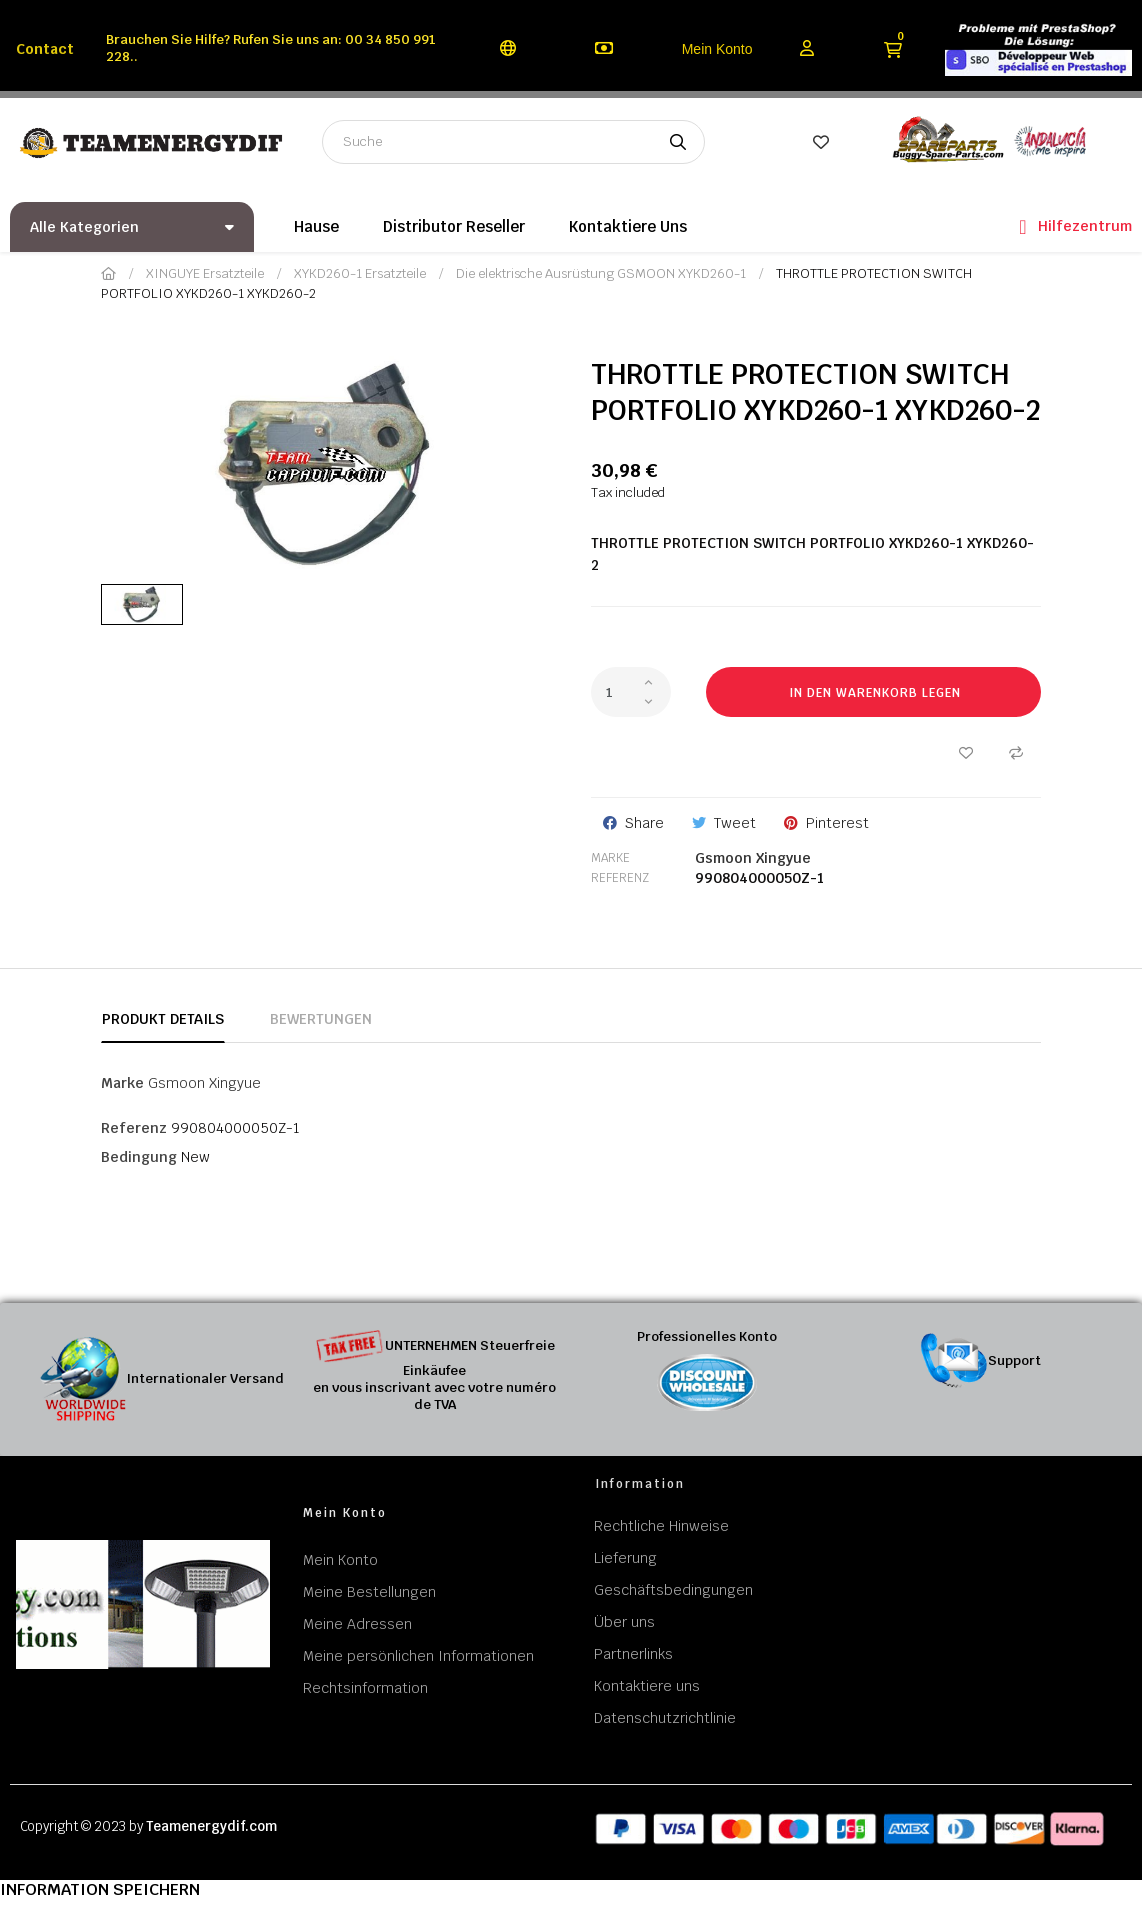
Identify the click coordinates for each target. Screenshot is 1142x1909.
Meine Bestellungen (369, 1592)
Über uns (624, 1622)
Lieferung (625, 1558)
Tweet (735, 823)
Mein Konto (717, 49)
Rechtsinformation (365, 1688)
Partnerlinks (633, 1654)
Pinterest (837, 823)
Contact (45, 49)
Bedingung (139, 1157)
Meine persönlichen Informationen (418, 1656)
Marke (610, 858)
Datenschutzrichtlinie (665, 1718)
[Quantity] (631, 692)
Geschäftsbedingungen (673, 1590)
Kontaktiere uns (647, 1686)
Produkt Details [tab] (163, 1019)
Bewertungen (321, 1019)
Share (644, 823)
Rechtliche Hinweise (661, 1526)
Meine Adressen (357, 1624)
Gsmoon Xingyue (753, 858)
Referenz (620, 878)
